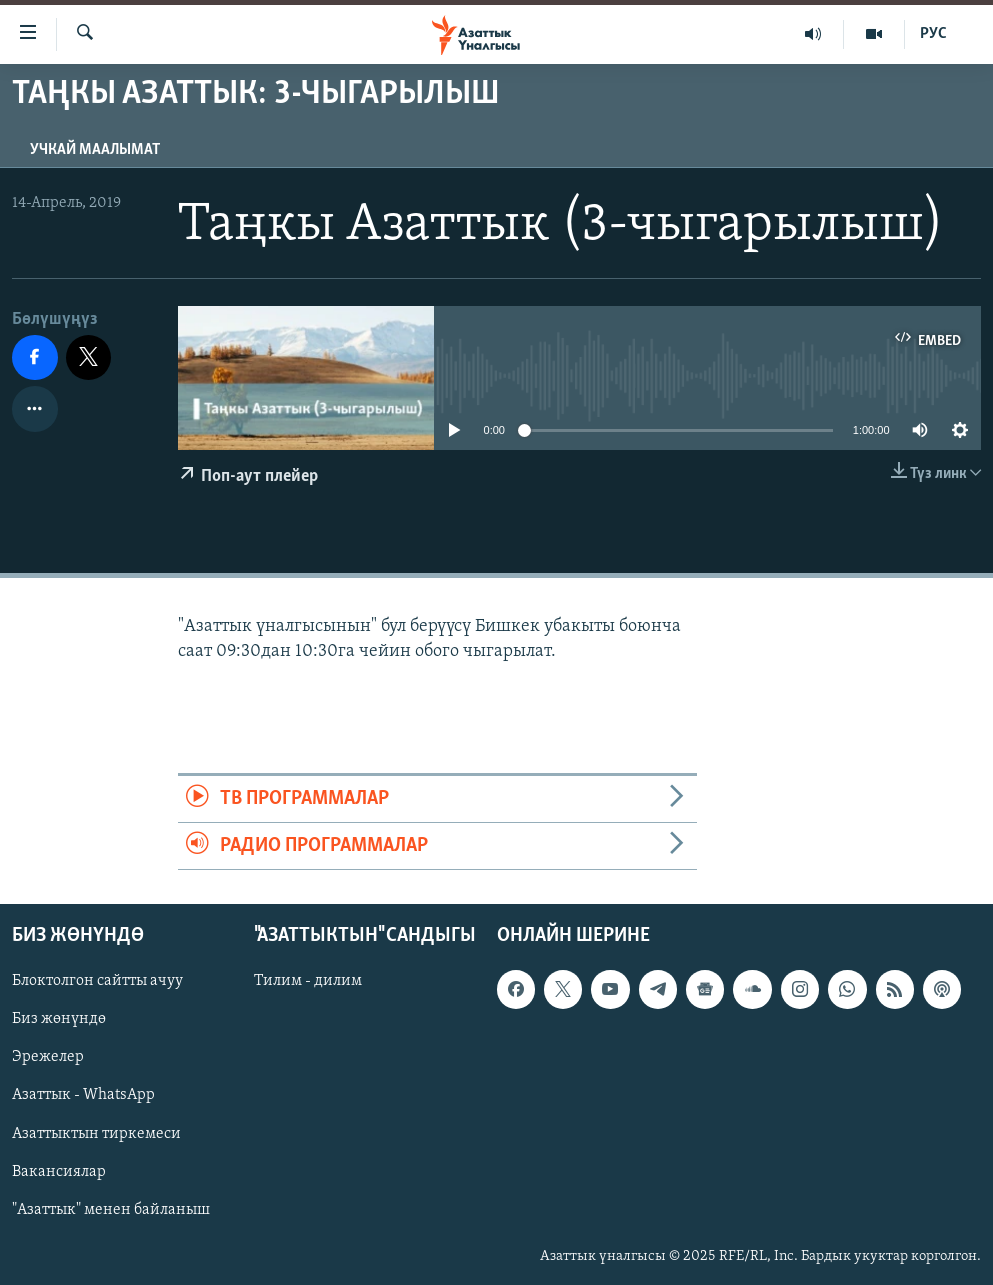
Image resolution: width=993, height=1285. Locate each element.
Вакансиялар (59, 1172)
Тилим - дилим (308, 982)
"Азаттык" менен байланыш (111, 1210)
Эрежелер (48, 1058)
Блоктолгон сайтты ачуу (97, 982)
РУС (933, 34)
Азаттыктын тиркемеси (96, 1134)
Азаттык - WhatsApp (83, 1096)
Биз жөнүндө (59, 1020)
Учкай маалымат (95, 150)
